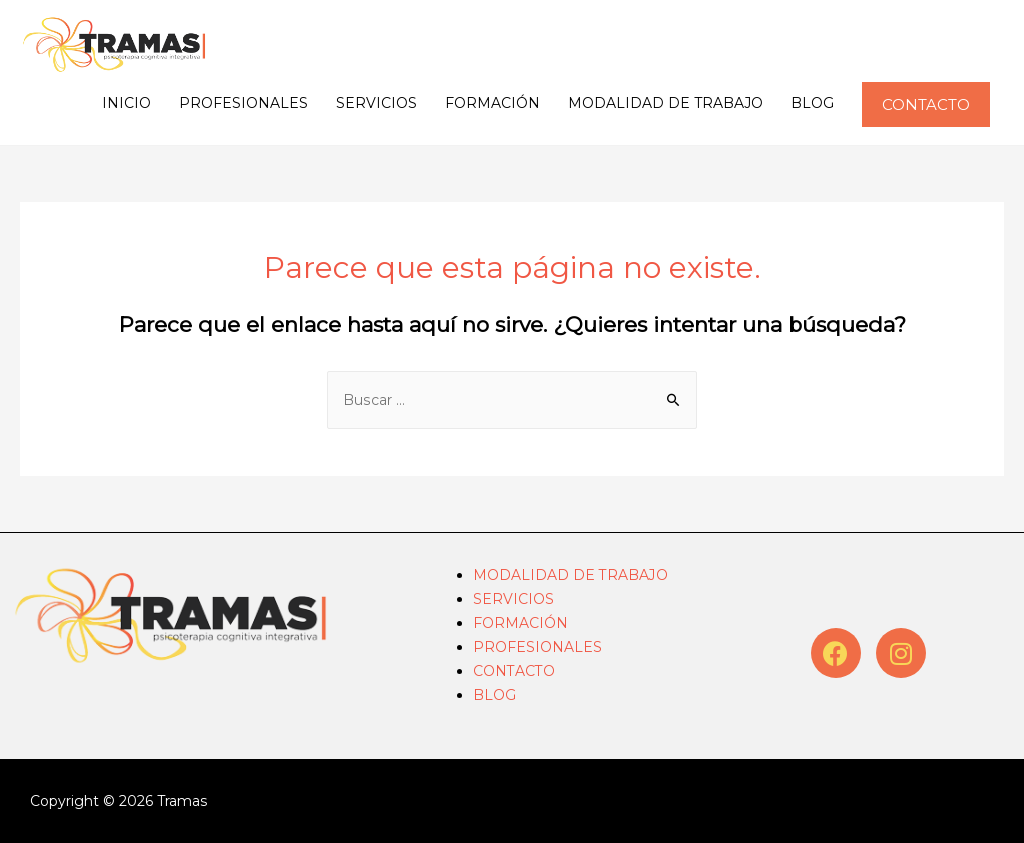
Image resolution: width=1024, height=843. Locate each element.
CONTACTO (514, 671)
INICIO (126, 103)
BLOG (812, 103)
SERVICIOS (376, 103)
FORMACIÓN (492, 103)
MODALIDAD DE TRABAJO (665, 103)
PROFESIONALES (243, 103)
